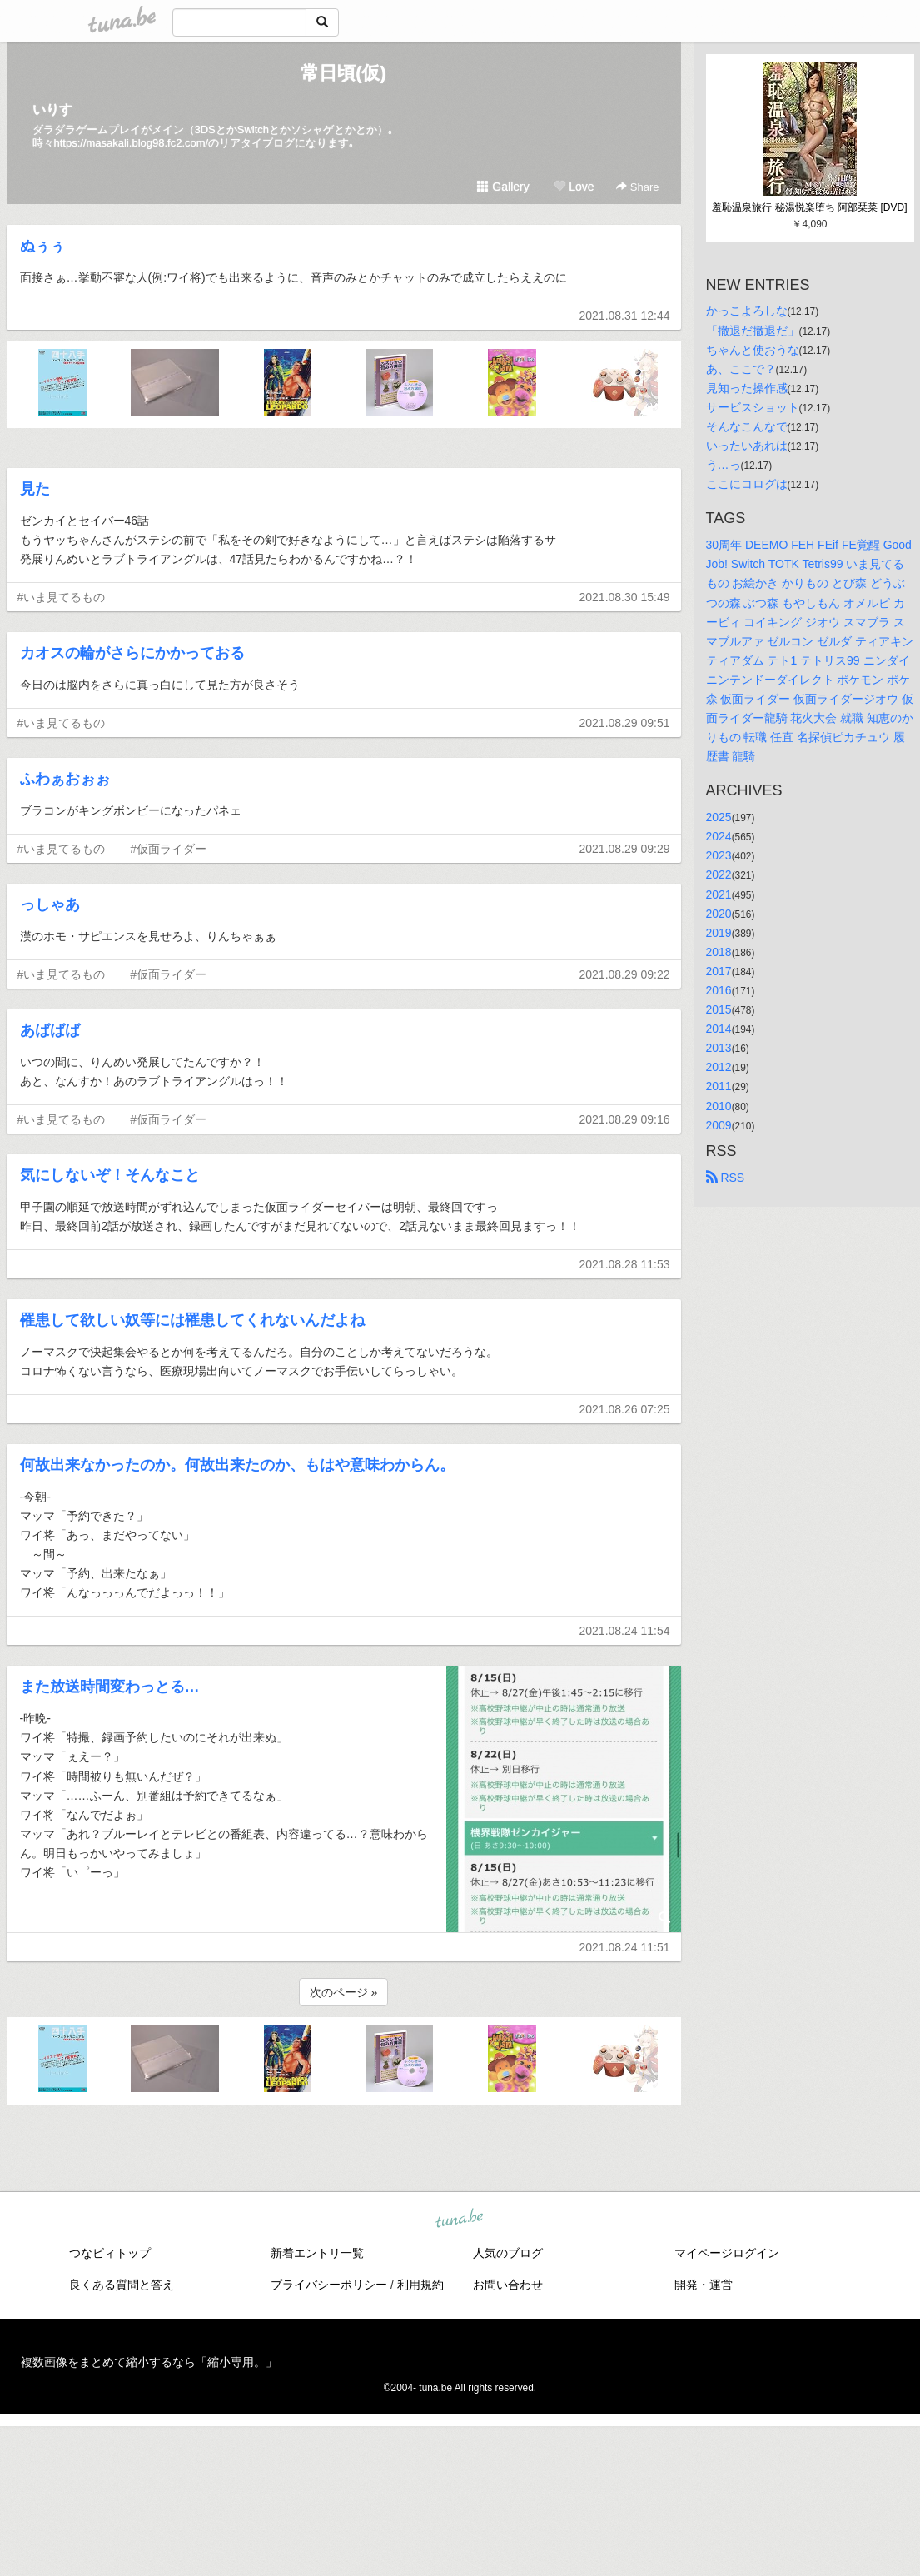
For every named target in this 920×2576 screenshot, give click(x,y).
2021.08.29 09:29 (624, 848)
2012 (719, 1067)
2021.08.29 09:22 (624, 974)
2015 (719, 1009)
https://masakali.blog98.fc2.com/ (131, 143)
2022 (719, 874)
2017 (719, 971)
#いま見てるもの (61, 597)
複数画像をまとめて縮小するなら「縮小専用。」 (149, 2362)
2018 (719, 952)
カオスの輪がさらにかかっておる (132, 653)
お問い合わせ (508, 2284)
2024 (719, 836)
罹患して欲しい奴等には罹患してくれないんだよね (192, 1320)
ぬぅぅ (42, 245)
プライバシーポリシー (329, 2284)
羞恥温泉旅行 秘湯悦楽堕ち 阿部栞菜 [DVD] (809, 207)
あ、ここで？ (741, 369)
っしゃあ (50, 904)
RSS (725, 1177)
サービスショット (752, 407)
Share (637, 187)
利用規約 (420, 2284)
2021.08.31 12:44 (624, 315)
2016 (719, 990)
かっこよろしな (747, 310)
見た (35, 489)
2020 (719, 913)
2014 (719, 1028)
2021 (719, 894)
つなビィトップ (110, 2253)
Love (574, 186)
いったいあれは (747, 445)
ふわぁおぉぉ (65, 778)
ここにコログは (747, 484)
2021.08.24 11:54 (624, 1630)
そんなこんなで (747, 426)
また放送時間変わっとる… (110, 1686)
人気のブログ (508, 2253)
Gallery (503, 186)
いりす (52, 109)
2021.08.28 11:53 (624, 1264)
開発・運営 (703, 2284)
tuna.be (459, 2219)
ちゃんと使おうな (752, 349)
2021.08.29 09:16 (624, 1119)
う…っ (723, 464)
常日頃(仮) (343, 72)
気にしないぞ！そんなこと (110, 1175)
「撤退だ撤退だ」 (752, 330)
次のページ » (344, 1992)
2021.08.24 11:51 (624, 1947)
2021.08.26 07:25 (624, 1409)
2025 (719, 817)
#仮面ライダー (168, 848)
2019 (719, 932)
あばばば (50, 1030)
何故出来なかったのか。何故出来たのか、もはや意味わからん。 (237, 1465)
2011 (719, 1086)
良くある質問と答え (121, 2284)
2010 (719, 1106)
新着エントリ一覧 (317, 2253)
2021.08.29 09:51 (624, 723)
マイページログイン (726, 2253)
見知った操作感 (747, 388)
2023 (719, 855)
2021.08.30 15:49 (624, 597)
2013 (719, 1047)
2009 (719, 1125)
